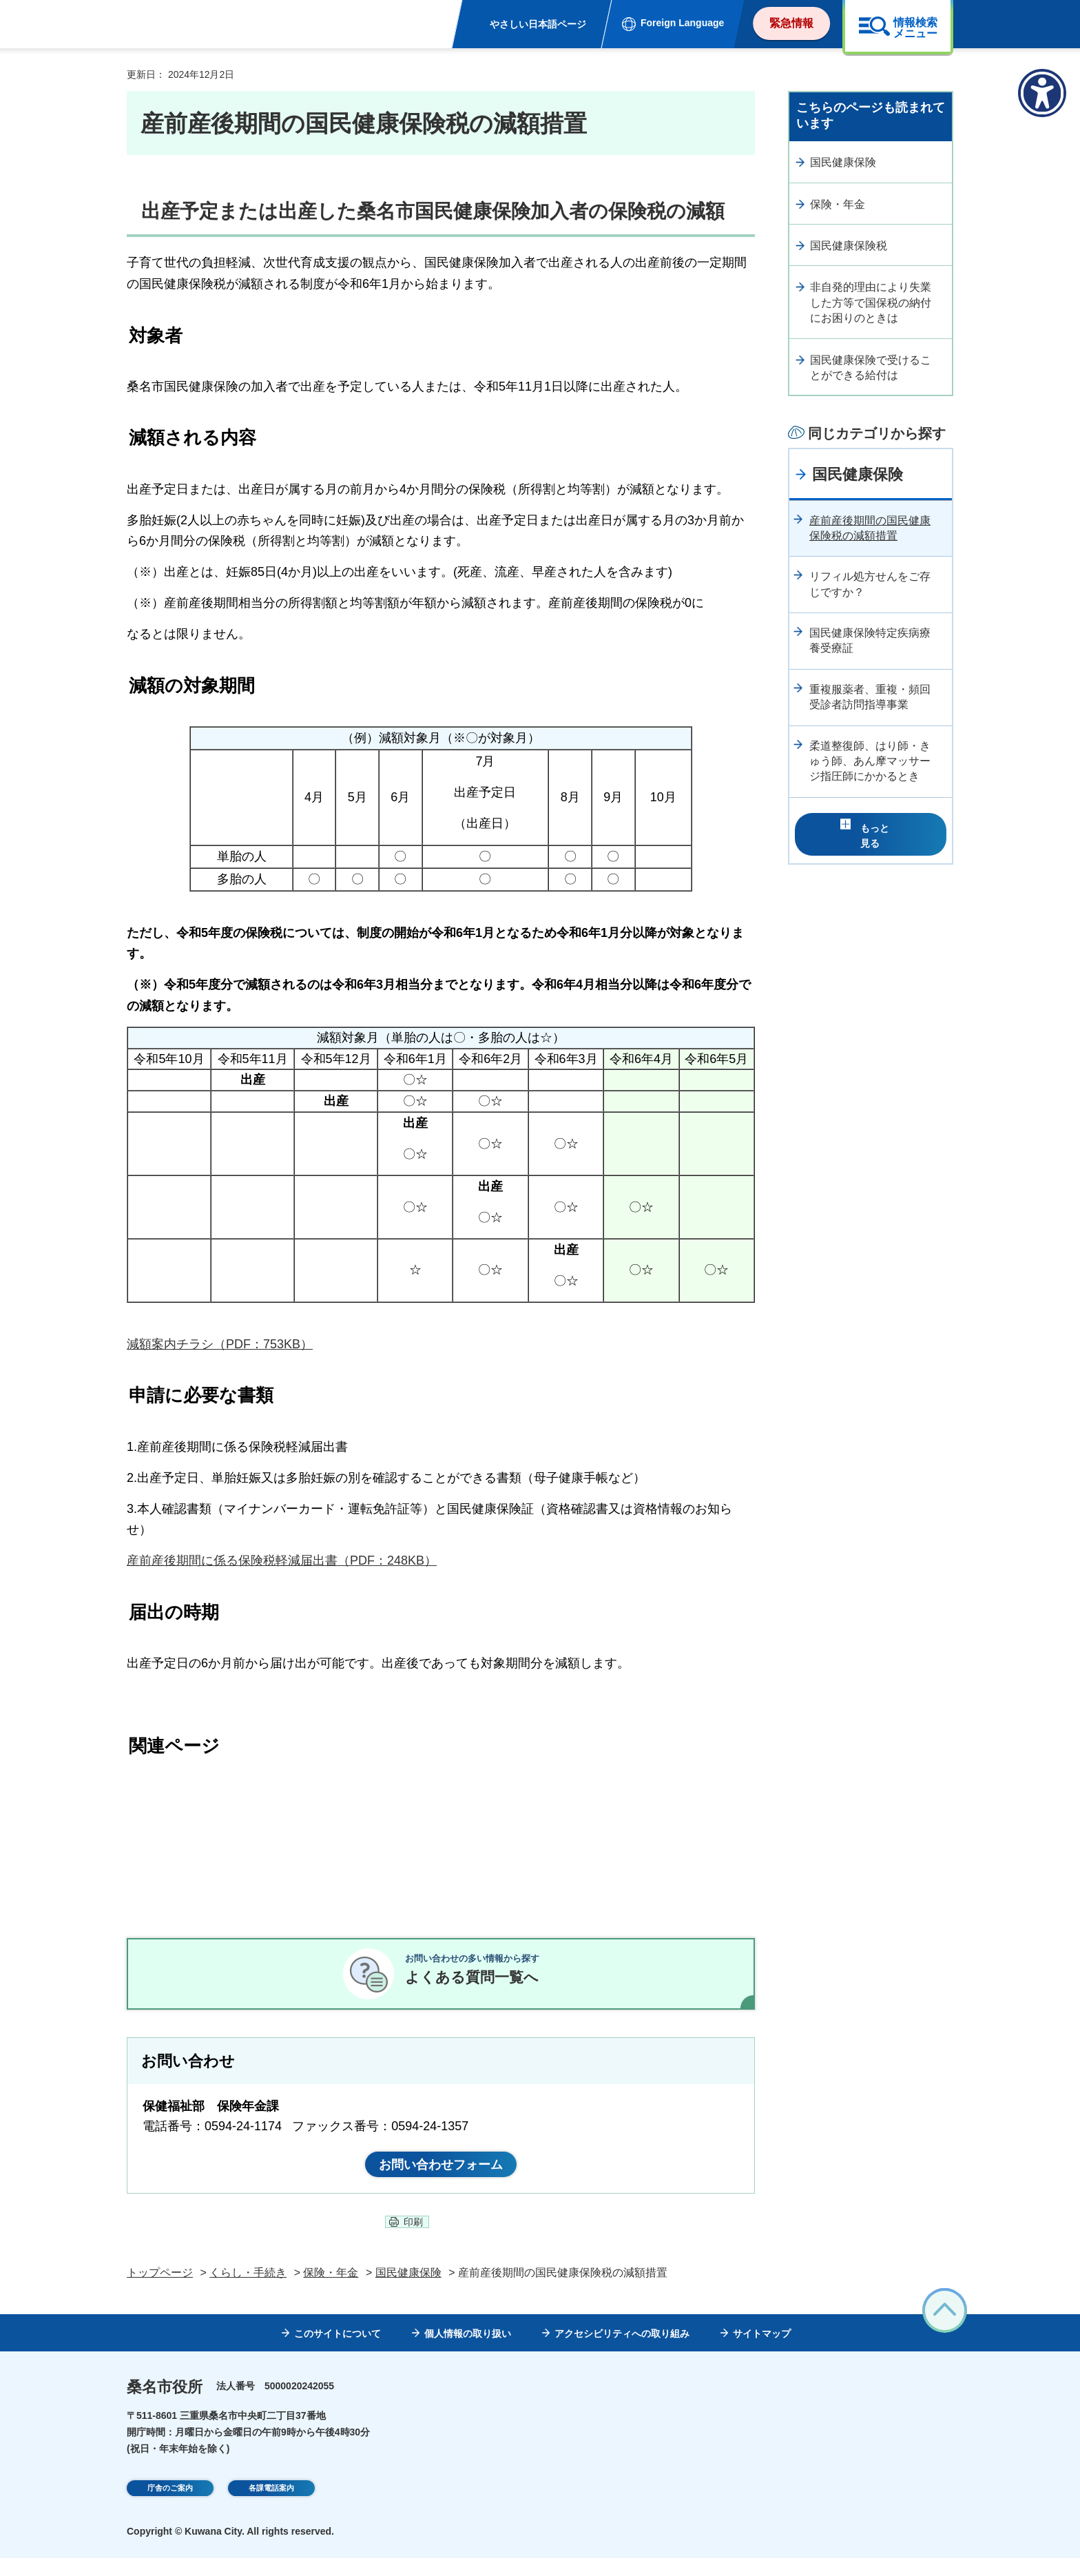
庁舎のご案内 (170, 2507)
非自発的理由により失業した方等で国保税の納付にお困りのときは (870, 302)
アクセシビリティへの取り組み (621, 2350)
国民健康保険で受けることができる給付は (870, 367)
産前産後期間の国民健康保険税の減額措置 (870, 528)
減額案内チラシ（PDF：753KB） (220, 1344)
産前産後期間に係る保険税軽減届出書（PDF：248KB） (282, 1560)
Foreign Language (682, 22)
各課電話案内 (271, 2507)
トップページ (160, 2290)
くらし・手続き (248, 2290)
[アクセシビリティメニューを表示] (1042, 93)
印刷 (413, 2239)
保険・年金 (837, 204)
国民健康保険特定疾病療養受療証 (870, 640)
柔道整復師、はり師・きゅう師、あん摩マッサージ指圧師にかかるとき (870, 761)
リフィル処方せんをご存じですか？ (870, 583)
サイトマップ (762, 2350)
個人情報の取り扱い (467, 2350)
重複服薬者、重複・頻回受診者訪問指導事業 (870, 696)
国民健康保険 (843, 162)
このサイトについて (337, 2350)
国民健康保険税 (848, 245)
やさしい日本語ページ (538, 24)
